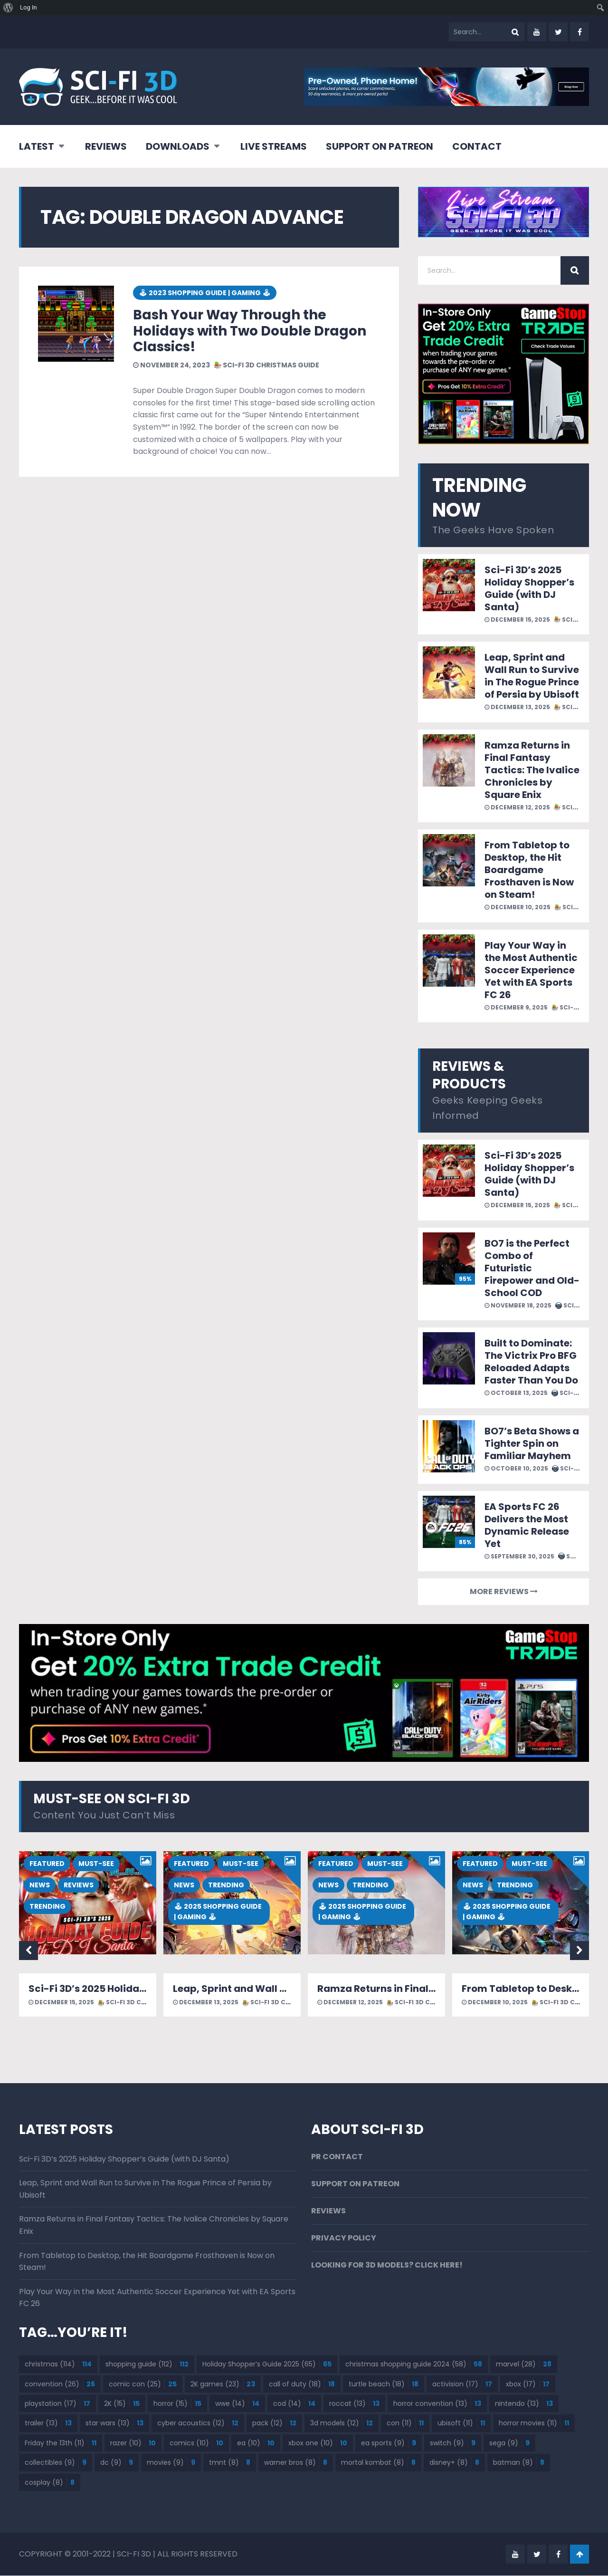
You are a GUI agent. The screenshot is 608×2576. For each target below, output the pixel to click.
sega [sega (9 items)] (509, 2443)
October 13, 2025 (516, 1393)
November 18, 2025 (517, 1305)
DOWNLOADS (177, 146)
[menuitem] (8, 7)
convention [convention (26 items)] (60, 2384)
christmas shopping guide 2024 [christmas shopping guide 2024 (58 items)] (413, 2364)
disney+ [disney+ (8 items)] (454, 2463)
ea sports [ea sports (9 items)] (388, 2443)
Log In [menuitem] (28, 7)
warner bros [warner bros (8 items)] (295, 2463)
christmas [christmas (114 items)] (58, 2364)
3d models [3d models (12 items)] (341, 2423)
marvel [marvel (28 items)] (523, 2364)
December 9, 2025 (516, 1007)
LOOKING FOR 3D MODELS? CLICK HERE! (387, 2265)
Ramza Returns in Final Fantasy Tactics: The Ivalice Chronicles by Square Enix (532, 770)
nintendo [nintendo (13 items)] (524, 2404)
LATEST (36, 146)
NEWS (39, 1885)
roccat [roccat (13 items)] (354, 2404)
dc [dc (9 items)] (116, 2463)
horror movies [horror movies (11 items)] (534, 2423)
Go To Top (579, 2554)
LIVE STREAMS (273, 146)
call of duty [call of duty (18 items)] (302, 2384)
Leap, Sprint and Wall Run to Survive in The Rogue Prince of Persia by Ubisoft (531, 676)
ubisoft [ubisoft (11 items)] (461, 2423)
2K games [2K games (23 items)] (222, 2384)
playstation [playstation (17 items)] (57, 2404)
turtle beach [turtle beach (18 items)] (383, 2384)
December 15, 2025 (517, 619)
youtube (536, 31)
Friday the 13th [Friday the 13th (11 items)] (60, 2443)
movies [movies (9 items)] (171, 2463)
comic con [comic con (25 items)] (143, 2384)
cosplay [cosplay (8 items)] (50, 2483)
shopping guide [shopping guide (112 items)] (147, 2364)
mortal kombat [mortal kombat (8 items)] (378, 2463)
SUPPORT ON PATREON (379, 146)
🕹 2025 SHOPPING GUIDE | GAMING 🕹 (218, 1912)
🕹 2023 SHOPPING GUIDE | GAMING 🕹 (205, 293)
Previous (28, 1951)
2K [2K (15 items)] (122, 2404)
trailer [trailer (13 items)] (48, 2423)
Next (579, 1951)
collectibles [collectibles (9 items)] (55, 2463)
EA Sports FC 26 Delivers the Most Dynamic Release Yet (526, 1525)
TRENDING (47, 1907)
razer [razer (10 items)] (133, 2443)
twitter (558, 31)
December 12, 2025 (517, 807)
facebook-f (579, 31)
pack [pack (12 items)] (274, 2423)
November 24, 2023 (171, 365)
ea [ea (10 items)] (256, 2443)
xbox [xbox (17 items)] (528, 2384)
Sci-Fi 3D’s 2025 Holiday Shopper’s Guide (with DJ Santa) (529, 588)
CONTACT (477, 146)
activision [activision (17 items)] (462, 2384)
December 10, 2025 (517, 907)
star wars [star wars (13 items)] (114, 2423)
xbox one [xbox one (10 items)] (317, 2443)
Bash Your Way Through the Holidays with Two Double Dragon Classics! (249, 331)
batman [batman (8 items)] (518, 2463)
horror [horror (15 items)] (177, 2404)
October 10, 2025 (516, 1468)
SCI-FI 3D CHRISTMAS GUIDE (266, 365)
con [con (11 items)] (405, 2423)
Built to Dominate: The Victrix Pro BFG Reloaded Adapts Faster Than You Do (531, 1361)
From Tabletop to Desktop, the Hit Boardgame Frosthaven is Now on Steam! (529, 869)
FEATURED (47, 1864)
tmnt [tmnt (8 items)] (229, 2463)
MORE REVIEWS (504, 1591)
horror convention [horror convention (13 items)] (437, 2404)
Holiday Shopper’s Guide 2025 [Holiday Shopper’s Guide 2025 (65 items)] (267, 2364)
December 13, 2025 (517, 707)
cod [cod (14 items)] (294, 2404)
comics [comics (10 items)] (196, 2443)
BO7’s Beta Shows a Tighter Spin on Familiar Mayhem (531, 1443)
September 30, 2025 (519, 1556)
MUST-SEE (96, 1864)
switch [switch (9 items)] (452, 2443)
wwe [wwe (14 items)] (237, 2404)
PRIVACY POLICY (343, 2238)
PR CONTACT (337, 2157)
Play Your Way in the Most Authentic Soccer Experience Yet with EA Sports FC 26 (531, 970)
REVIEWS (106, 146)
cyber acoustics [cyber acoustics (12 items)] (197, 2423)
